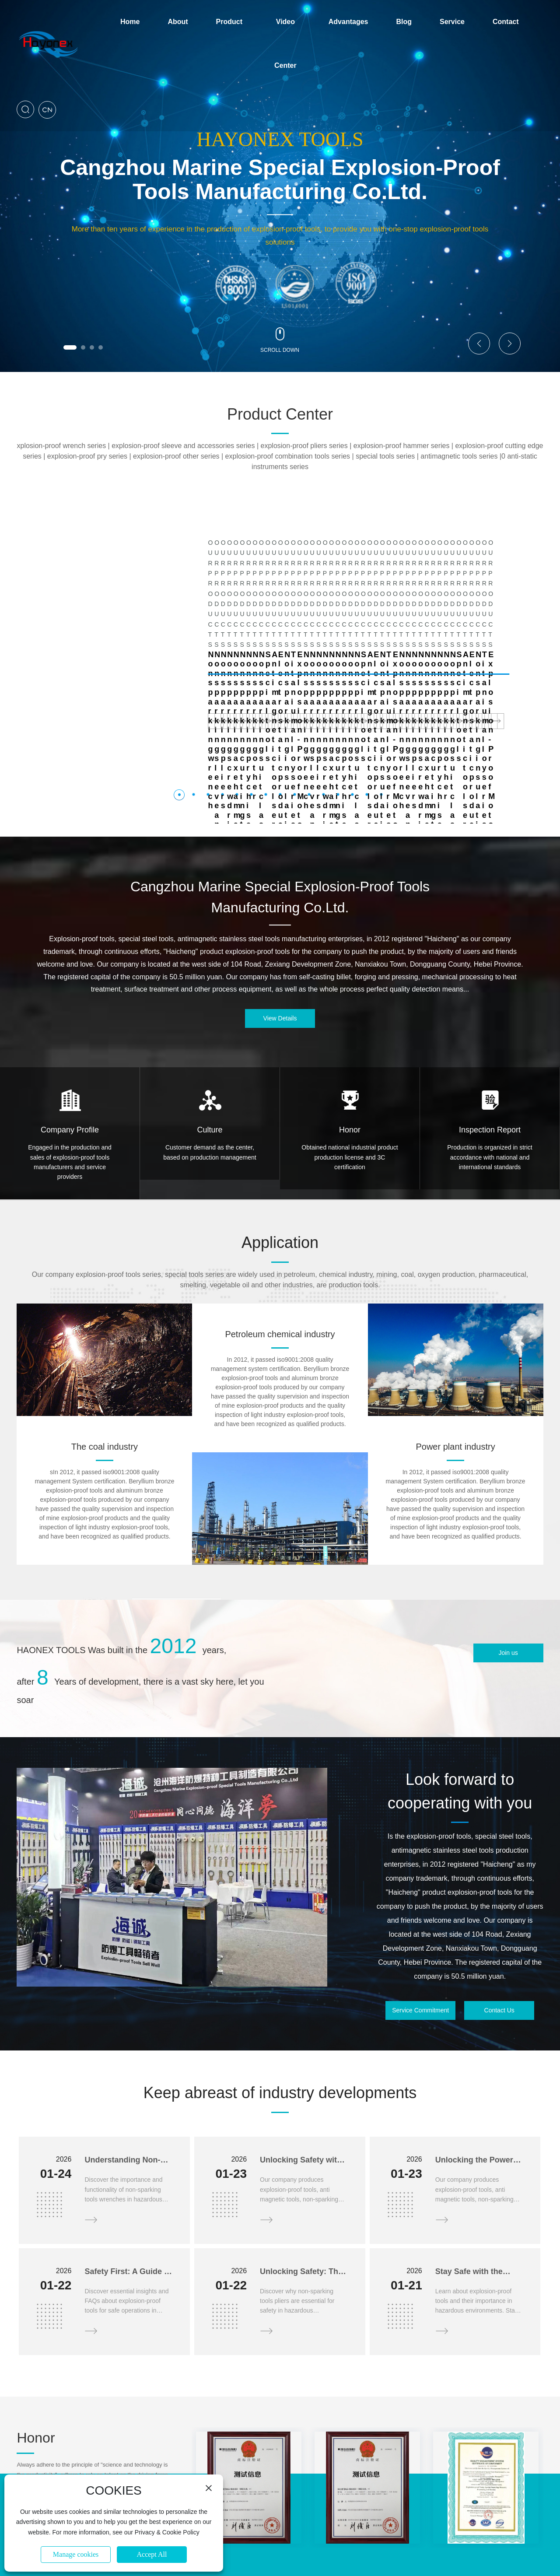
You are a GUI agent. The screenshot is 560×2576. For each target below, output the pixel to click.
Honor (349, 1027)
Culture (209, 1027)
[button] (70, 347)
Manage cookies (75, 2554)
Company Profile (70, 1027)
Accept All (152, 2554)
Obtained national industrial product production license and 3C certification (349, 1055)
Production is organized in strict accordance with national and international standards (489, 1055)
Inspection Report (490, 1027)
